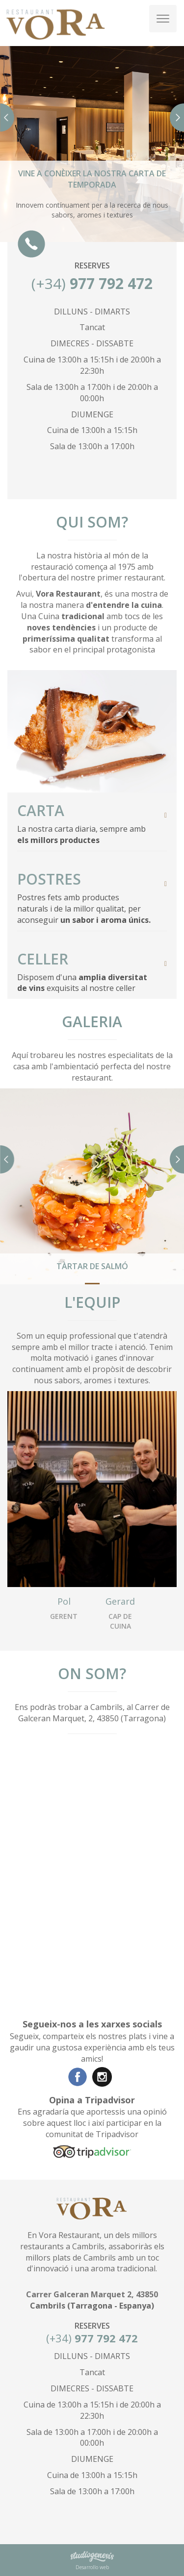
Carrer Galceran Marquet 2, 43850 (92, 2294)
